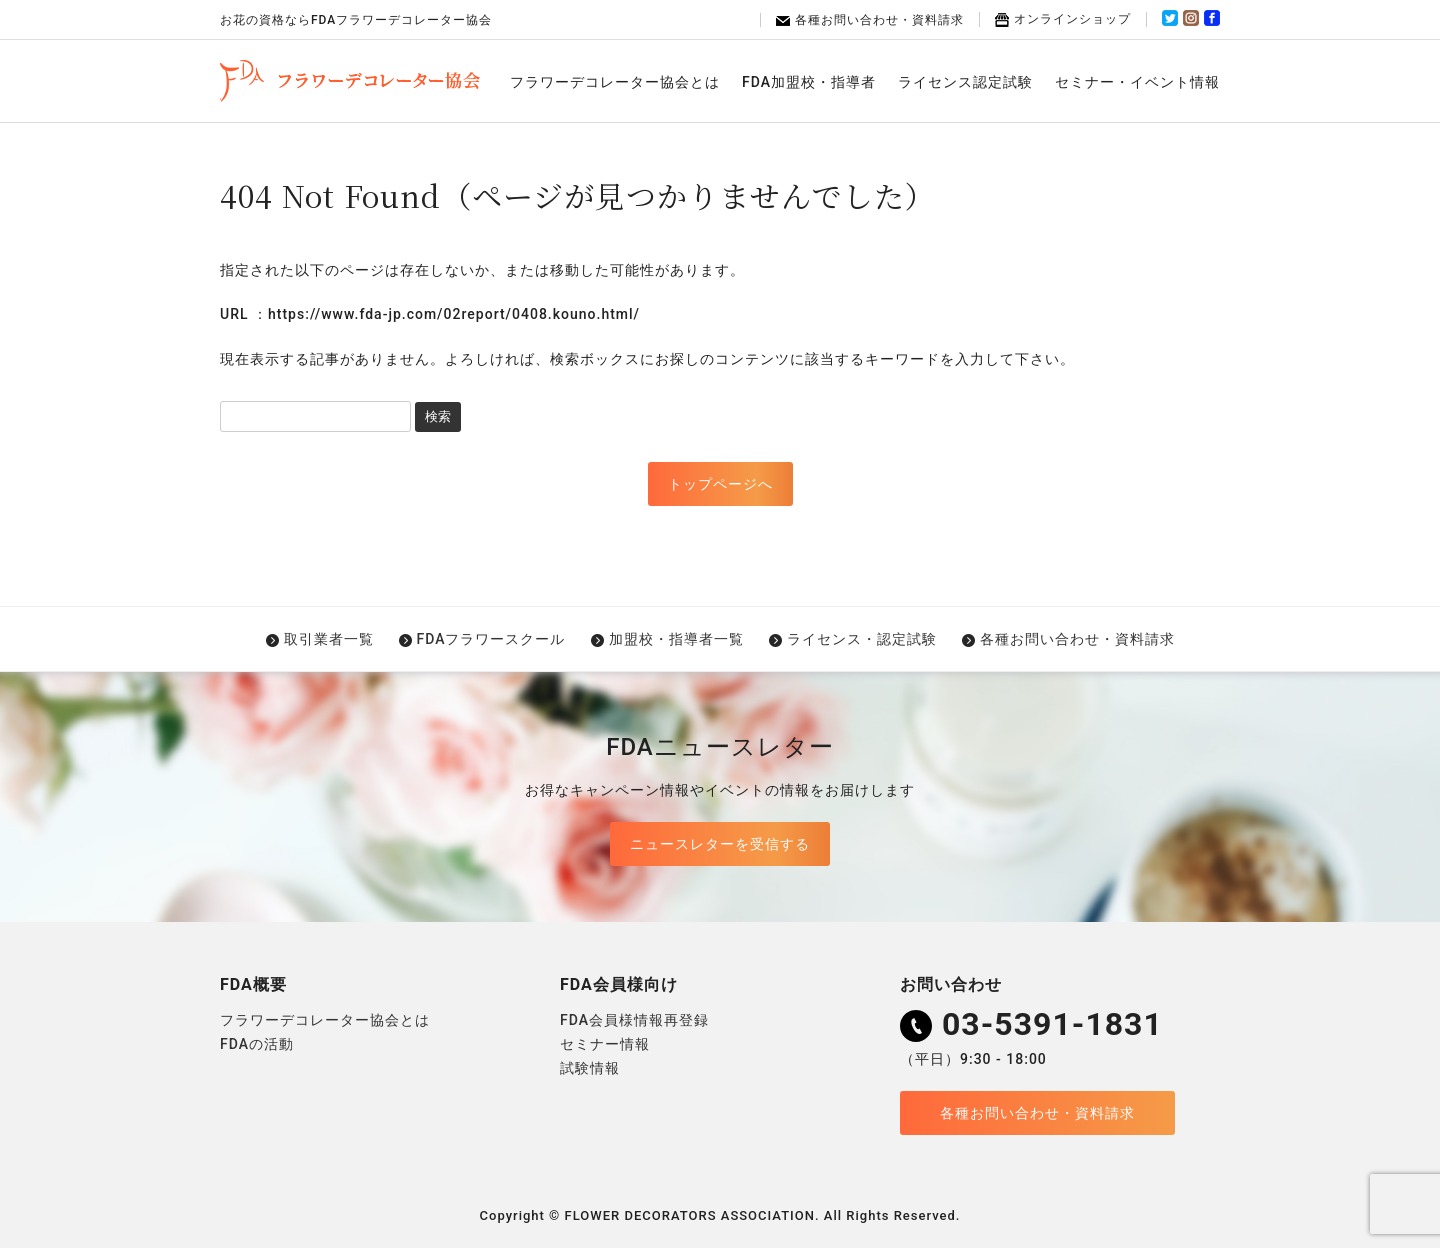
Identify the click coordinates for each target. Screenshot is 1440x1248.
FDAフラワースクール (491, 639)
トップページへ (720, 484)
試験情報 (590, 1068)
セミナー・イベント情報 (1137, 82)
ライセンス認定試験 (965, 82)
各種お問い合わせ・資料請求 (870, 20)
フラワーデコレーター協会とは (615, 82)
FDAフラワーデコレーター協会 (350, 81)
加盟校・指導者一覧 (676, 639)
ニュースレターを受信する (720, 844)
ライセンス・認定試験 (862, 639)
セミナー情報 (605, 1044)
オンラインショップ (1063, 19)
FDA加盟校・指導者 (809, 82)
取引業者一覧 (329, 639)
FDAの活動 (257, 1044)
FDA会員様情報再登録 (634, 1020)
